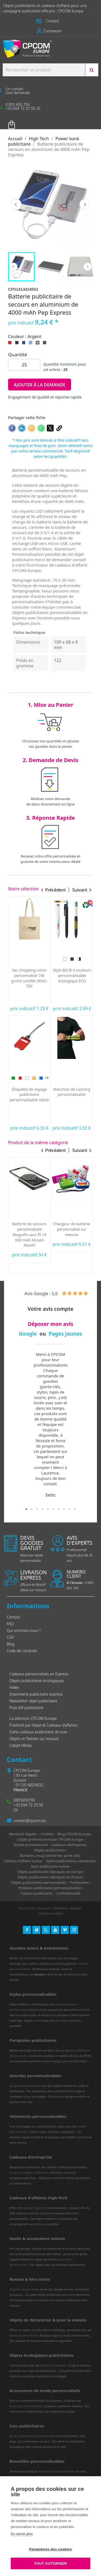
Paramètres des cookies (50, 2549)
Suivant (84, 204)
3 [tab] (37, 1509)
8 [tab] (64, 1509)
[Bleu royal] (25, 344)
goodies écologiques (53, 2365)
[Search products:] (44, 69)
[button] (50, 21)
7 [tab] (58, 1509)
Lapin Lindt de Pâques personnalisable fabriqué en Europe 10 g (72, 1097)
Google (28, 1333)
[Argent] (38, 344)
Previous (13, 267)
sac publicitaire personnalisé (31, 2436)
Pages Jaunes (65, 1333)
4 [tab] (42, 1509)
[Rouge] (11, 344)
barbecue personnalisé (23, 2335)
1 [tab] (26, 1509)
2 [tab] (31, 1509)
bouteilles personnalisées (59, 2471)
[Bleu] (40, 959)
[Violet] (65, 959)
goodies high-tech (34, 2208)
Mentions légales (67, 1908)
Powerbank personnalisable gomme (72, 1229)
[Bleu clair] (31, 344)
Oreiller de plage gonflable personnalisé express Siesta (29, 978)
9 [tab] (69, 1509)
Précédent (16, 204)
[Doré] (72, 959)
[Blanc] (62, 1213)
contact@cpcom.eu (29, 1820)
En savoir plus (22, 2534)
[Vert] (19, 959)
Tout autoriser (50, 2563)
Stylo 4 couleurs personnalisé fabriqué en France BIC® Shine (72, 975)
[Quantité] (24, 365)
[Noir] (18, 344)
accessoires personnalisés (25, 2406)
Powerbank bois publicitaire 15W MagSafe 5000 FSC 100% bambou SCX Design (29, 1234)
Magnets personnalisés (24, 2289)
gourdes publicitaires (27, 2086)
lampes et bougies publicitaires (29, 2172)
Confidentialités (51, 1913)
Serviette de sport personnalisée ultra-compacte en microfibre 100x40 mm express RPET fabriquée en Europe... (29, 1097)
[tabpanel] (50, 1425)
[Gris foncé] (45, 344)
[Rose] (79, 959)
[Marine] (83, 1213)
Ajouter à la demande (39, 385)
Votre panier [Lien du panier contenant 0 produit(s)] (19, 121)
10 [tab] (75, 1509)
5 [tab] (48, 1509)
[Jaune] (33, 959)
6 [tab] (53, 1509)
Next (87, 267)
